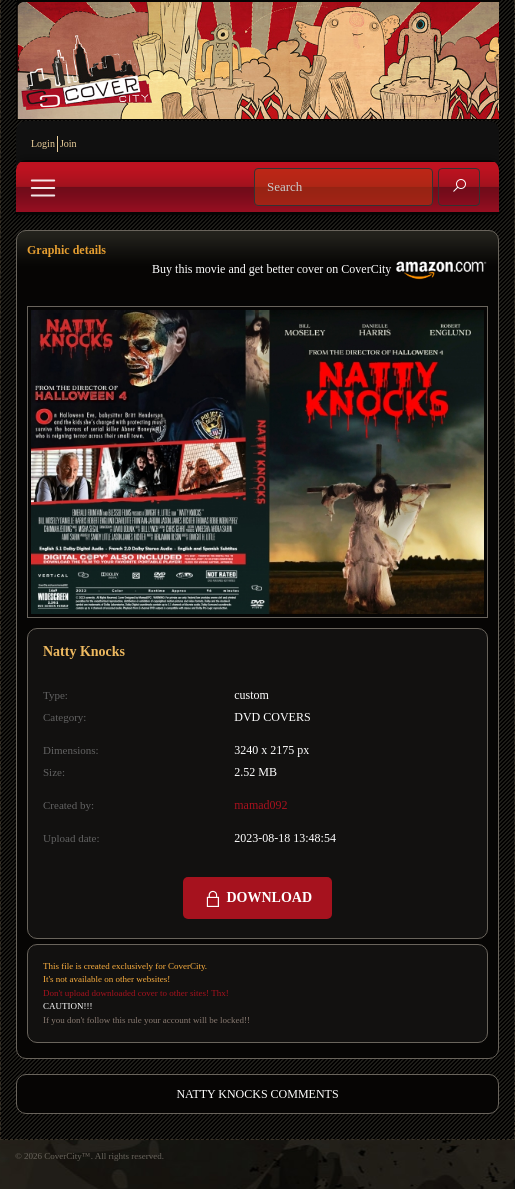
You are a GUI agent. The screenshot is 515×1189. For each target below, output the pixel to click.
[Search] (343, 187)
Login (43, 143)
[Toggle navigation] (43, 188)
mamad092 (260, 805)
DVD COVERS (272, 717)
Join (68, 143)
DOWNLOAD (257, 899)
